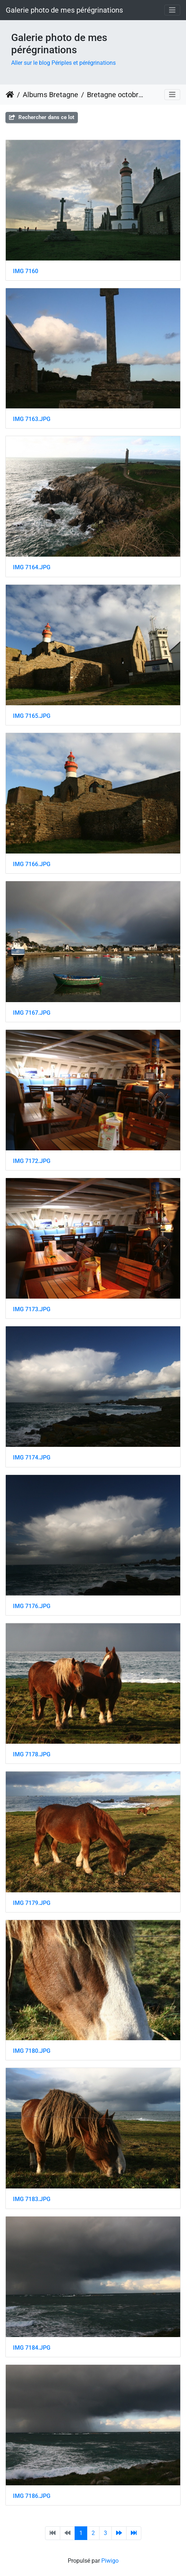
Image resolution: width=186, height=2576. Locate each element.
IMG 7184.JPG (31, 2347)
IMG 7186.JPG (31, 2496)
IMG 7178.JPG (31, 1754)
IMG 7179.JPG (31, 1903)
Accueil (10, 94)
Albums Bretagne (50, 94)
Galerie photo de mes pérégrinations (64, 10)
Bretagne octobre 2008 (117, 94)
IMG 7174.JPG (31, 1457)
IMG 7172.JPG (31, 1161)
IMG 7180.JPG (31, 2050)
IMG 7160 (25, 271)
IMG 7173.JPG (31, 1309)
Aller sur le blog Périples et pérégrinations (63, 62)
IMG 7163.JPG (31, 419)
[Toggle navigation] (172, 10)
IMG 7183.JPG (31, 2199)
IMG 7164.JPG (31, 567)
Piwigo (110, 2560)
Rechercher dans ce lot (41, 117)
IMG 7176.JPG (31, 1606)
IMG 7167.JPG (31, 1012)
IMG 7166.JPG (31, 864)
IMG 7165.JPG (31, 715)
